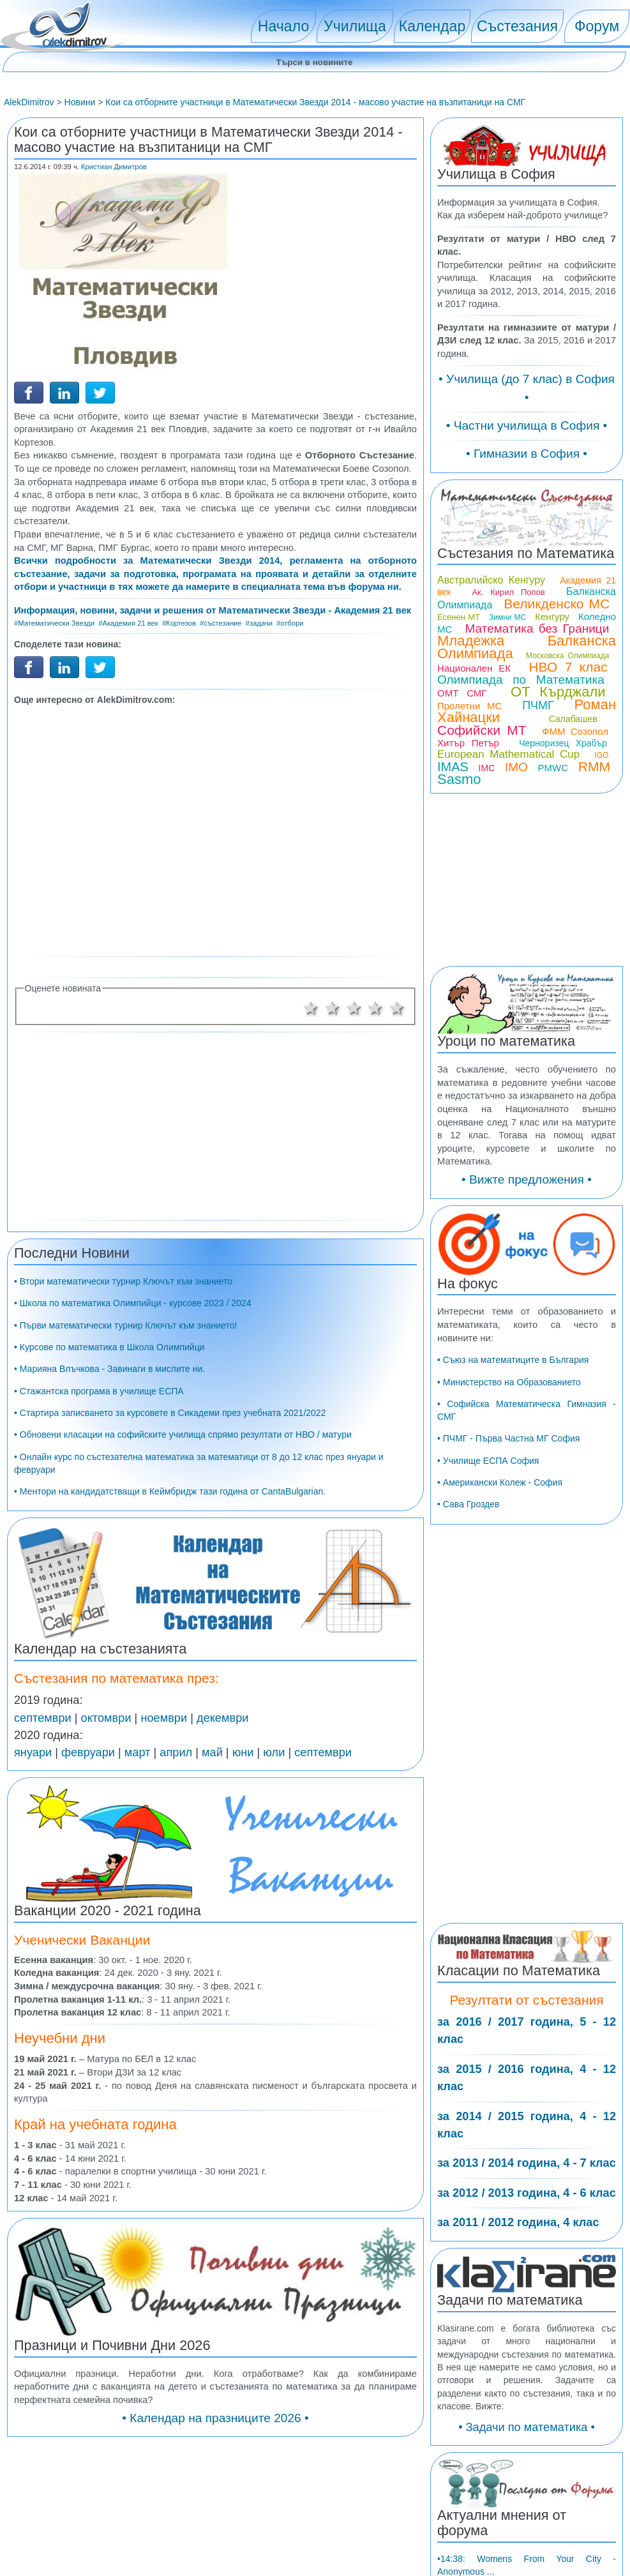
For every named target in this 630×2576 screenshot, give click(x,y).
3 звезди (354, 1008)
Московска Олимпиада (567, 655)
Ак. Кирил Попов (508, 592)
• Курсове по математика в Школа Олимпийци (109, 1347)
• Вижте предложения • (526, 1179)
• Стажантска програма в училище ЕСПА (99, 1391)
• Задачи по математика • (526, 2427)
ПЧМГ (538, 705)
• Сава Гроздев (468, 1504)
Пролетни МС (469, 705)
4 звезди (375, 1008)
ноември (163, 1718)
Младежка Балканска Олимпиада (526, 647)
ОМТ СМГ (461, 693)
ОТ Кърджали (558, 692)
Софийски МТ (481, 730)
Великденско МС (557, 603)
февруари (88, 1752)
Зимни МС (507, 617)
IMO (516, 767)
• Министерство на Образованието (509, 1382)
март (137, 1752)
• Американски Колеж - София (499, 1482)
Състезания (517, 26)
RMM (594, 766)
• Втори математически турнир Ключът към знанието (123, 1281)
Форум (596, 26)
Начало (283, 26)
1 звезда (311, 1008)
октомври (106, 1718)
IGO (601, 755)
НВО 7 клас (568, 666)
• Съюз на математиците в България (513, 1360)
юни (243, 1752)
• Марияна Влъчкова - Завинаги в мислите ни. (109, 1369)
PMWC (553, 767)
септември (42, 1718)
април (176, 1752)
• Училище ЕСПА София (488, 1461)
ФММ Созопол (575, 731)
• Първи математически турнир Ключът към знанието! (125, 1325)
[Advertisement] (215, 829)
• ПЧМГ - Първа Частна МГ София (508, 1438)
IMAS (453, 767)
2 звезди (332, 1008)
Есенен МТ (458, 617)
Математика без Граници (537, 628)
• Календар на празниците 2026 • (215, 2418)
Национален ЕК (474, 668)
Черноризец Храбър (563, 743)
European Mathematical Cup (508, 754)
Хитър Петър (468, 742)
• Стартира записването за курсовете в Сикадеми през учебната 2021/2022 (170, 1413)
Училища (355, 26)
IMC (487, 768)
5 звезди (397, 1008)
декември (222, 1718)
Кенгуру (552, 616)
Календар (432, 26)
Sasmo (459, 779)
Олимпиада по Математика (520, 679)
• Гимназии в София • (526, 453)
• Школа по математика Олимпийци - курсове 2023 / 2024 (132, 1303)
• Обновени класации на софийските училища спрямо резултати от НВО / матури (183, 1434)
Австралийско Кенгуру (491, 580)
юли (274, 1752)
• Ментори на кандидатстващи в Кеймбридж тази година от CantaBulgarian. (170, 1491)
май (212, 1752)
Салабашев (573, 719)
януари (33, 1752)
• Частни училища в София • (527, 425)
